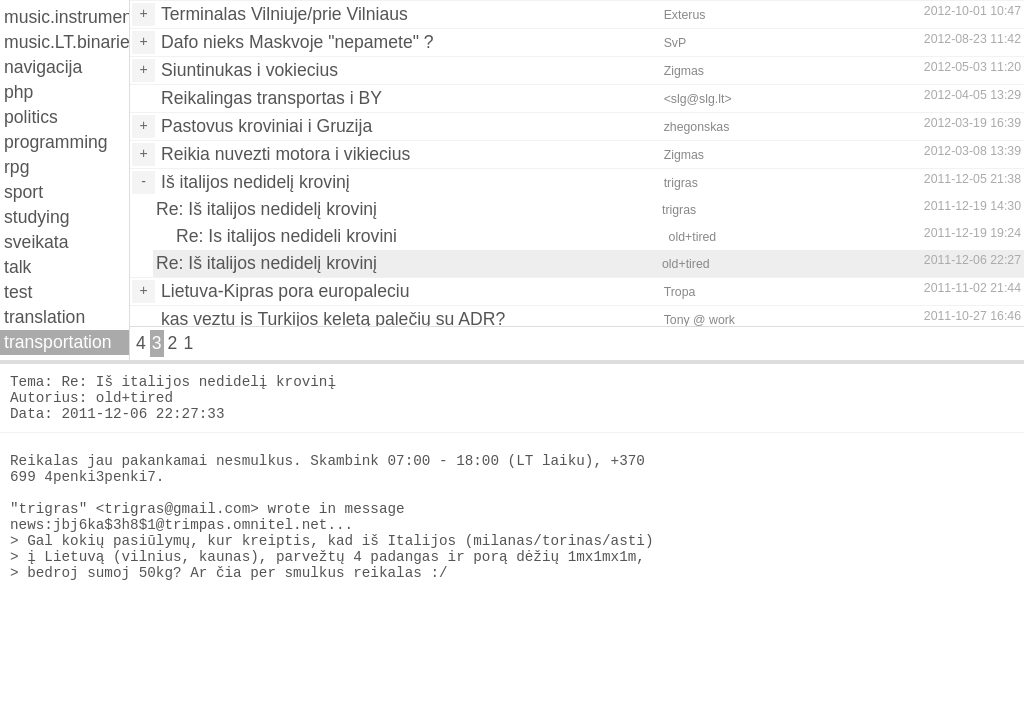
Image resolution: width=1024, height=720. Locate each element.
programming (56, 142)
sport (23, 192)
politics (31, 117)
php (18, 92)
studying (37, 217)
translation (44, 317)
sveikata (36, 242)
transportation (58, 342)
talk (17, 267)
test (18, 292)
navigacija (43, 67)
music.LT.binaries (66, 42)
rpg (16, 167)
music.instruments (66, 17)
